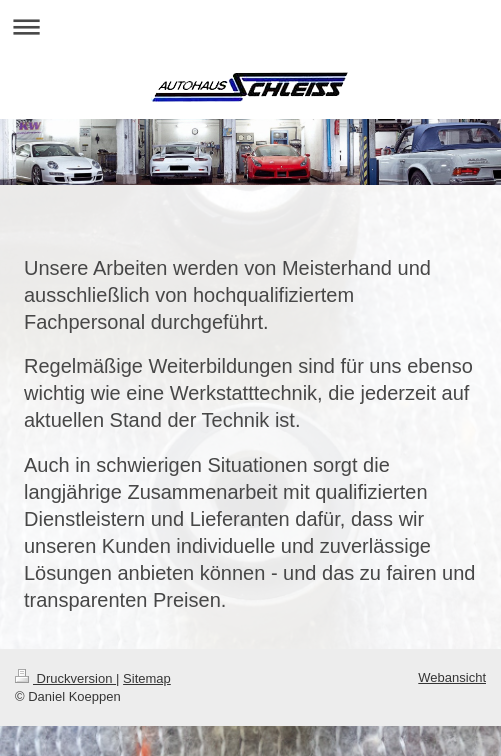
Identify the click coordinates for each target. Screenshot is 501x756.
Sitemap (147, 678)
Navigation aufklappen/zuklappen (250, 26)
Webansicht (452, 677)
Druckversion (65, 678)
